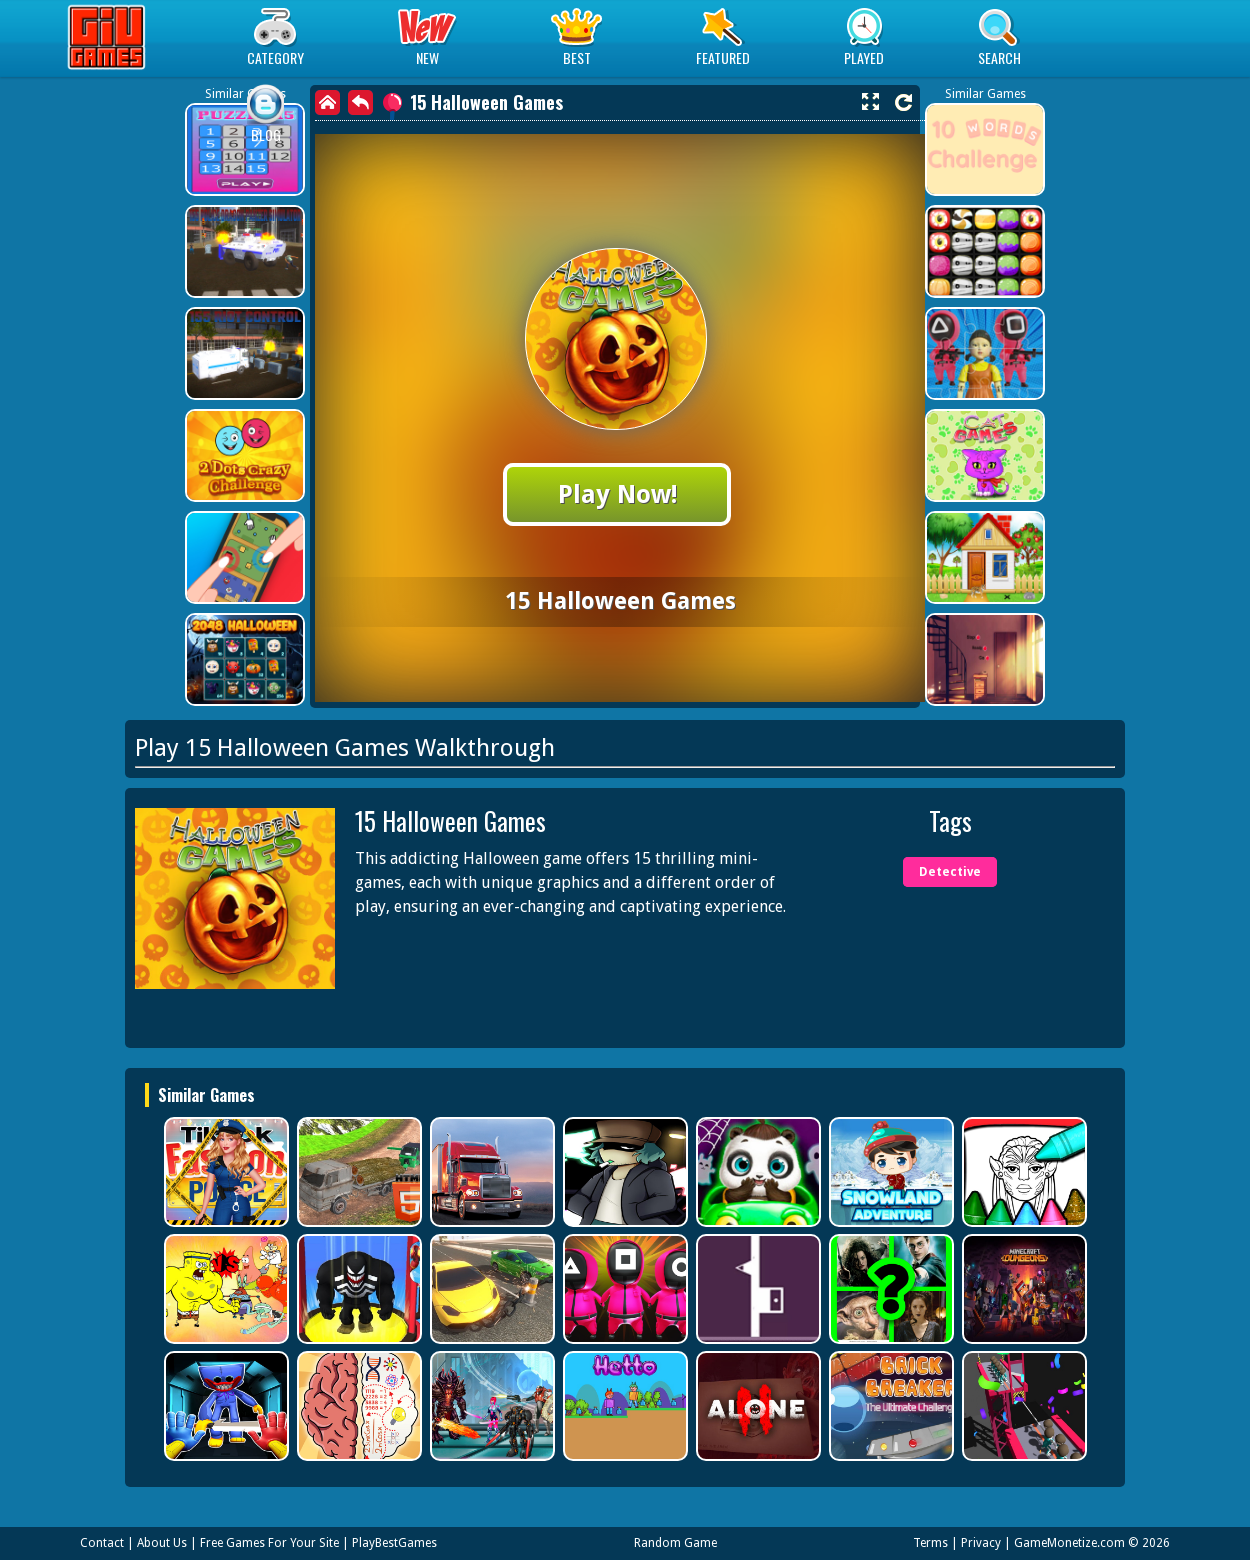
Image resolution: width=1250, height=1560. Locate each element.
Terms (930, 1543)
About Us (162, 1543)
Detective (950, 872)
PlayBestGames (394, 1543)
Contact (102, 1543)
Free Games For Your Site (269, 1543)
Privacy (981, 1543)
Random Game (675, 1543)
